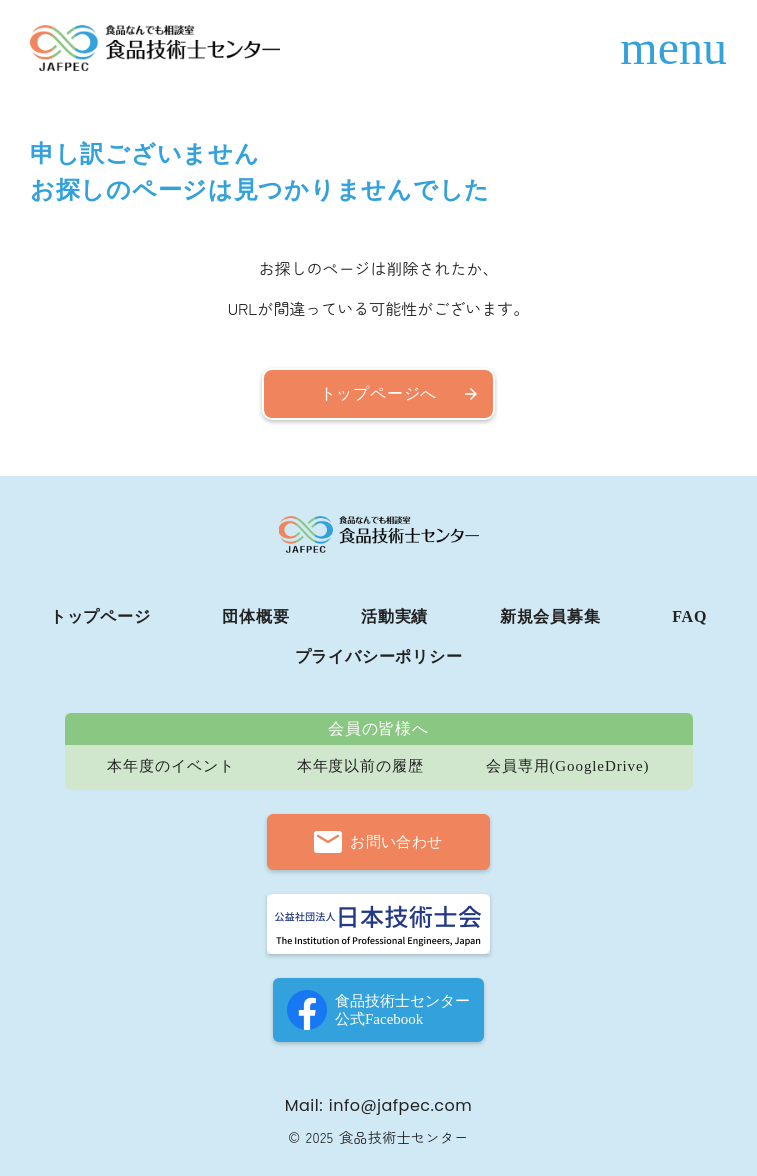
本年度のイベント (170, 766)
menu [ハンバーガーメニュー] (673, 48)
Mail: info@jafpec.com (378, 1106)
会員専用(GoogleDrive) (568, 766)
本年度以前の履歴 (360, 766)
